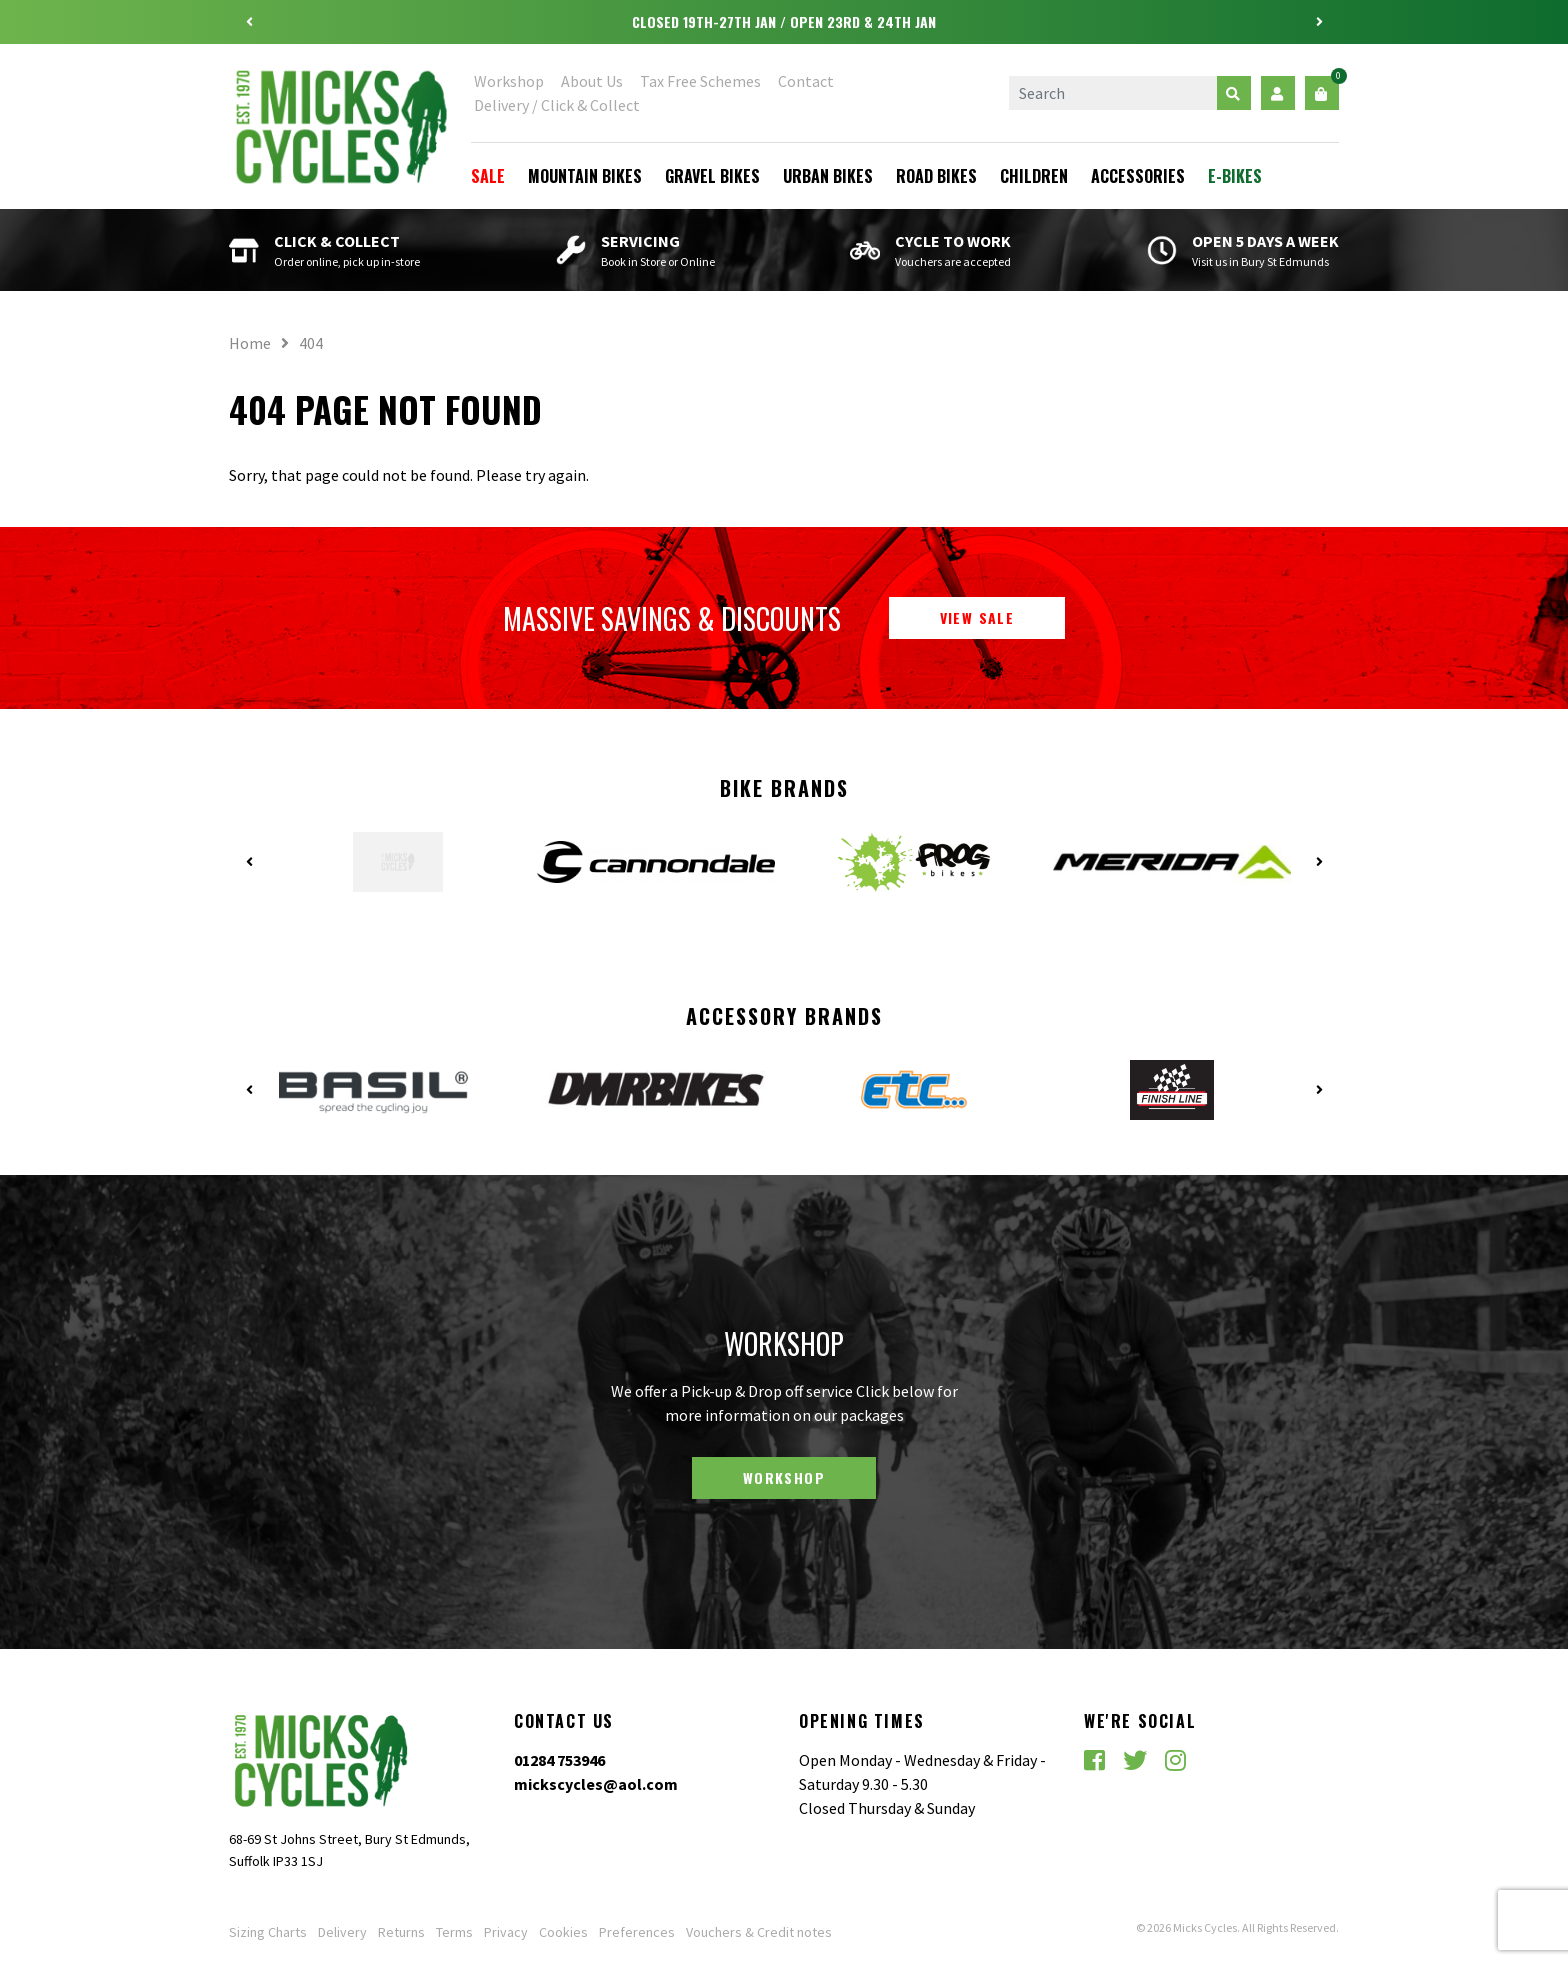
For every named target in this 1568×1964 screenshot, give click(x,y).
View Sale (977, 617)
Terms (454, 1932)
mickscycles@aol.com (596, 1784)
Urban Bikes (828, 176)
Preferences (637, 1932)
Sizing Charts (268, 1932)
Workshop (509, 81)
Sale (488, 176)
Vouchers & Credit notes (759, 1932)
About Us (592, 81)
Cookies (563, 1932)
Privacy (506, 1932)
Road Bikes (936, 176)
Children (1034, 176)
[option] (784, 22)
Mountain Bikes (585, 176)
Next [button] (1319, 22)
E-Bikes (1235, 176)
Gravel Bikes (712, 176)
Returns (401, 1932)
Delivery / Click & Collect (557, 105)
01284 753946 (559, 1760)
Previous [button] (249, 22)
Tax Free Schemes (700, 81)
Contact (806, 81)
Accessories (1138, 176)
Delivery (342, 1932)
